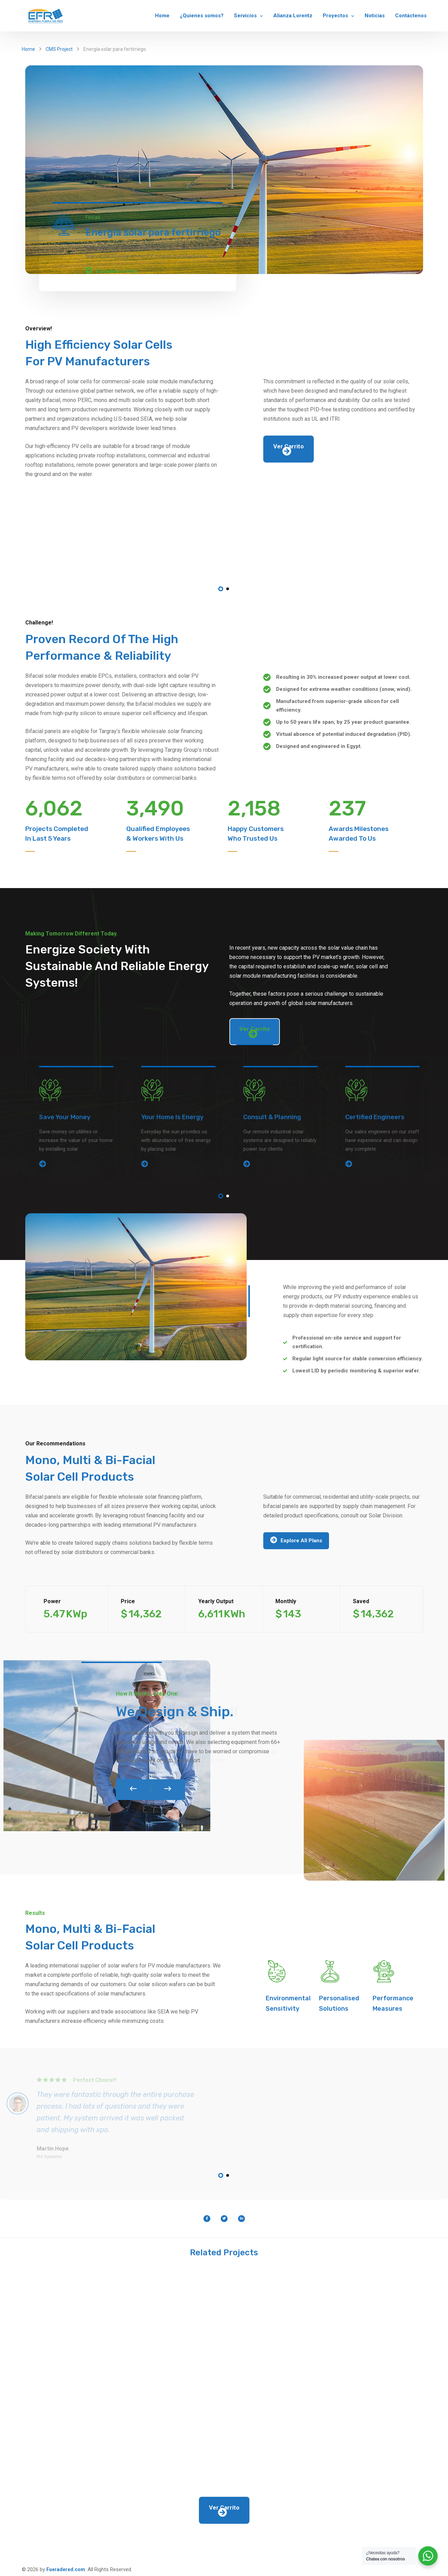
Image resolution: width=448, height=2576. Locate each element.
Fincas (92, 217)
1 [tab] (220, 588)
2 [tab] (227, 588)
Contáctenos (411, 15)
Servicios (245, 15)
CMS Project (59, 49)
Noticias (375, 15)
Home (162, 15)
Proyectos (335, 15)
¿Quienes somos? (201, 15)
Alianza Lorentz (292, 15)
